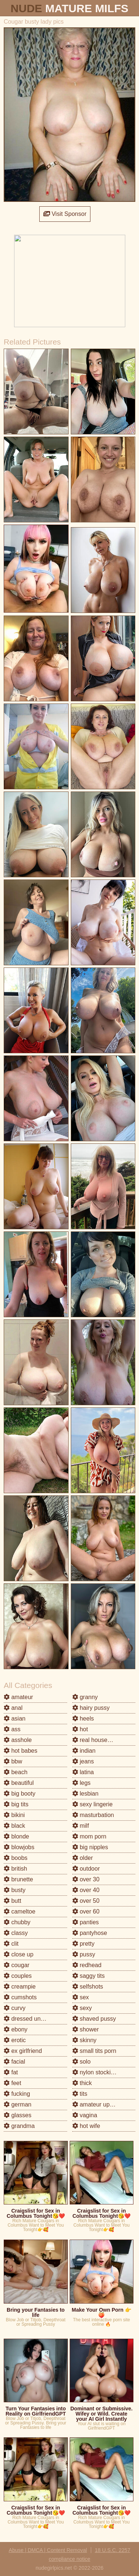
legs (81, 1783)
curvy (15, 2008)
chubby (17, 1922)
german (18, 2104)
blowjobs (19, 1847)
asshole (18, 1740)
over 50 (86, 1901)
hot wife (86, 2126)
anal (13, 1708)
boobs (15, 1858)
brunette (18, 1879)
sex (80, 1997)
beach (15, 1772)
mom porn (89, 1836)
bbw (13, 1761)
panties (85, 1922)
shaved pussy (94, 2019)
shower (85, 2029)
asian (15, 1718)
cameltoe (19, 1911)
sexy (82, 2008)
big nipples (90, 1847)
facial (14, 2061)
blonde (16, 1836)
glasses (18, 2115)
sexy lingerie (92, 1804)
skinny (84, 2040)
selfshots (87, 1986)
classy (16, 1933)
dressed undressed (33, 2019)
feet (12, 2083)
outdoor (86, 1868)
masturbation (93, 1815)
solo (81, 2061)
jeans (83, 1761)
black (14, 1826)
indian (84, 1751)
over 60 (86, 1911)
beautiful (19, 1783)
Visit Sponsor (64, 214)
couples (18, 1976)
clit (11, 1944)
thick (82, 2083)
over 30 (86, 1879)
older (82, 1858)
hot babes (20, 1751)
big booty (19, 1793)
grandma (19, 2126)
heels (83, 1718)
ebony (15, 2029)
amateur (18, 1697)
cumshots (20, 1997)
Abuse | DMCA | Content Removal (48, 2550)
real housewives (97, 1740)
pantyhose (89, 1933)
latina (83, 1772)
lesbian (85, 1793)
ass (12, 1729)
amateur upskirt (96, 2104)
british (15, 1868)
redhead (87, 1965)
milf (80, 1826)
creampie (20, 1986)
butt (12, 1901)
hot (80, 1729)
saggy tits (88, 1976)
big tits (16, 1804)
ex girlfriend (23, 2051)
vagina (84, 2115)
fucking (17, 2094)
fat (11, 2072)
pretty (83, 1944)
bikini (14, 1815)
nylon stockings (96, 2072)
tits (79, 2094)
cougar (16, 1965)
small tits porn (94, 2051)
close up (18, 1954)
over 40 (86, 1890)
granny (85, 1697)
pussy (83, 1954)
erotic (15, 2040)
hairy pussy (91, 1708)
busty (15, 1890)
